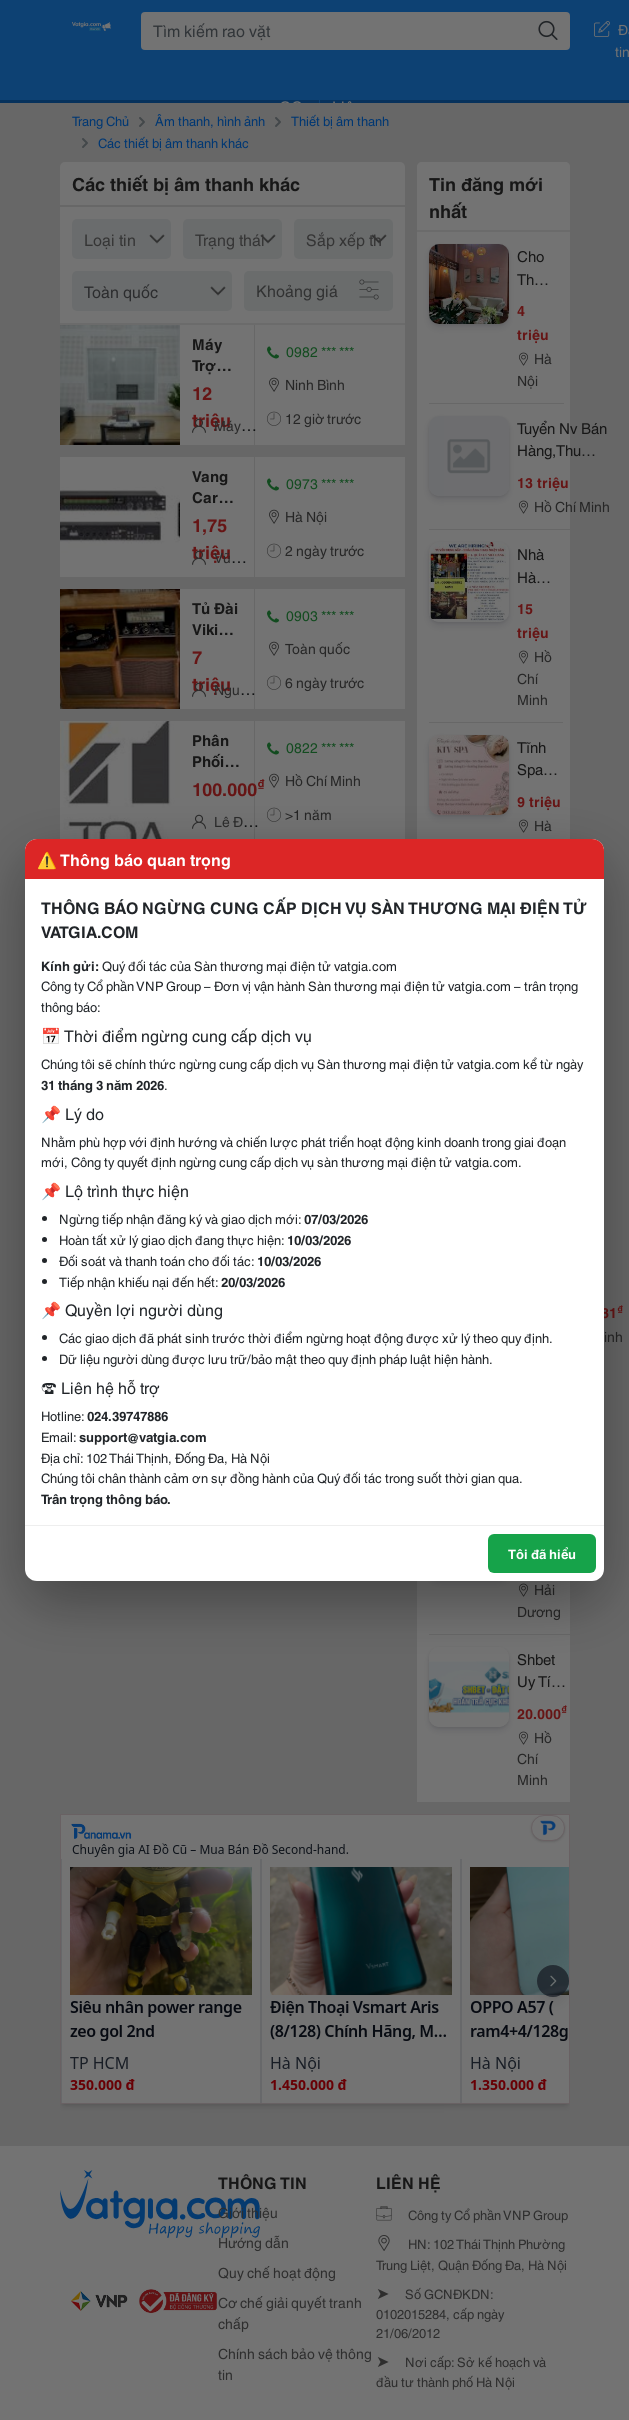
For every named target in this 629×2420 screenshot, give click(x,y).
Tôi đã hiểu (542, 1553)
